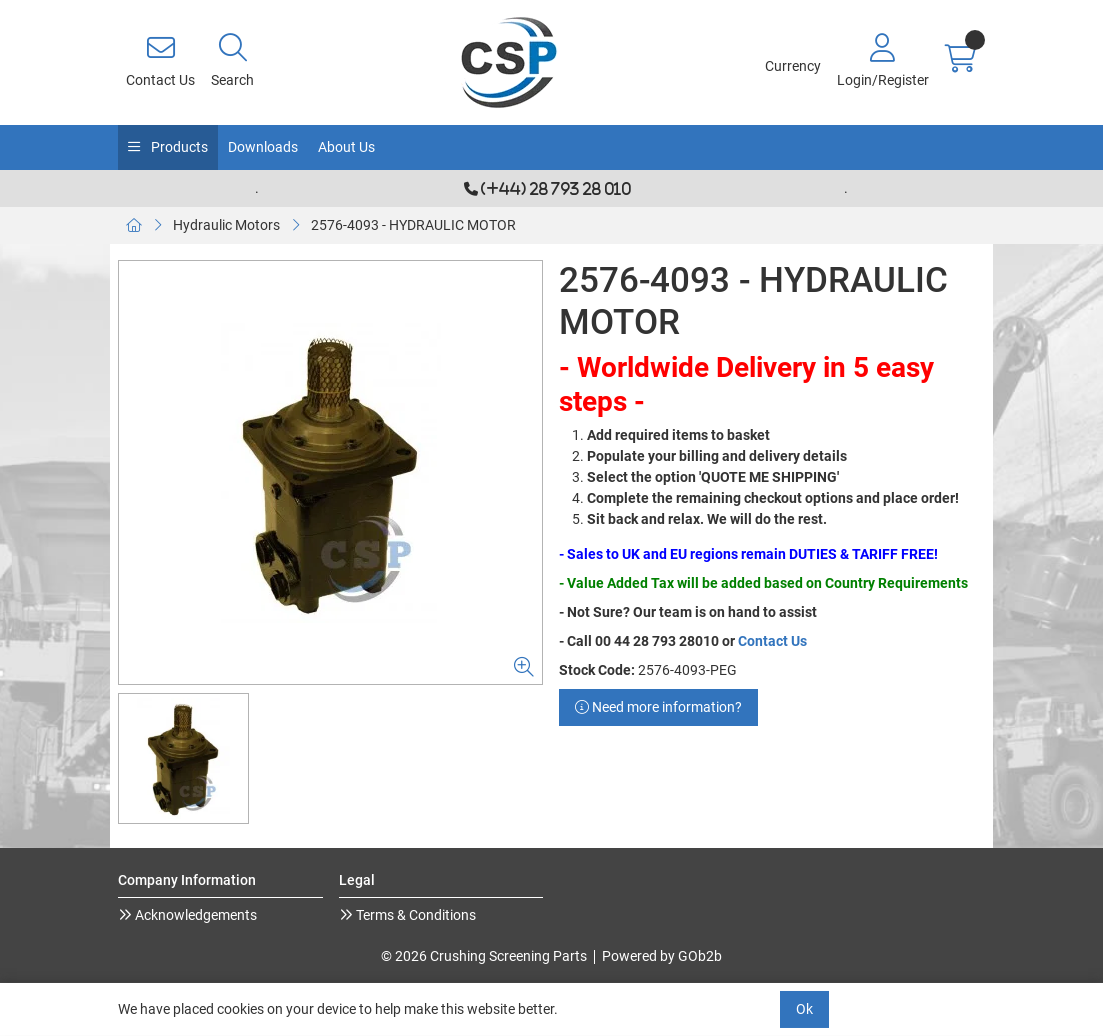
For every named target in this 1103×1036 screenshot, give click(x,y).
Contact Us (772, 641)
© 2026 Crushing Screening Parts (484, 956)
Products (178, 147)
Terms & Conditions (414, 915)
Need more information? (658, 707)
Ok (804, 1009)
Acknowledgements (194, 915)
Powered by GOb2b (662, 956)
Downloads (263, 147)
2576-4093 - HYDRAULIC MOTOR (413, 225)
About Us (346, 147)
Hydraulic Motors (226, 225)
